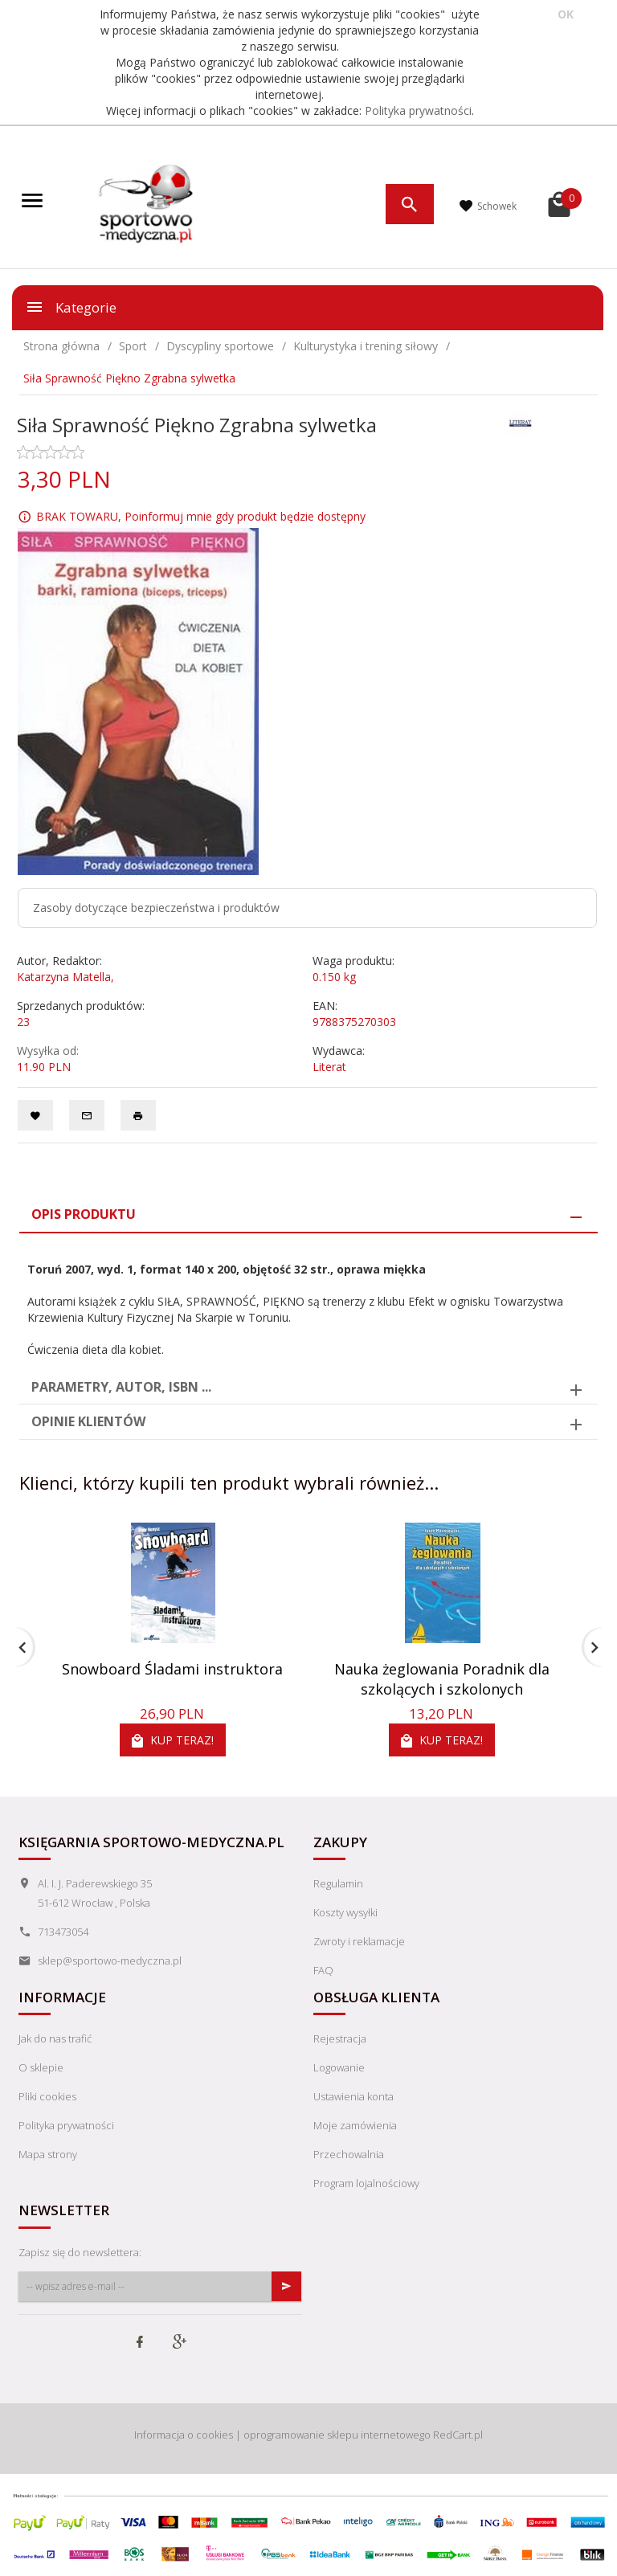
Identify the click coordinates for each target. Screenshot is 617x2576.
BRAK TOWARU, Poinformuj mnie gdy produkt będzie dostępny (201, 516)
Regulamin (338, 1883)
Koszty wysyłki (345, 1912)
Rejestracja (339, 2038)
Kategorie (70, 307)
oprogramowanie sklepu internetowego (337, 2434)
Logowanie (339, 2067)
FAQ (323, 1970)
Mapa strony (47, 2154)
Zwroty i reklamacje (359, 1941)
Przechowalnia (348, 2154)
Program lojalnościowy (366, 2183)
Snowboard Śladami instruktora (172, 1668)
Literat (329, 1066)
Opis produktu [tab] (83, 1214)
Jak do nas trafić (55, 2038)
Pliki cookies (47, 2096)
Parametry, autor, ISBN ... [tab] (121, 1387)
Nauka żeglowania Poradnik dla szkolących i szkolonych (442, 1679)
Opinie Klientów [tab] (88, 1421)
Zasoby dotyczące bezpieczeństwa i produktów (156, 907)
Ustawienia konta (353, 2096)
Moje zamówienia (355, 2125)
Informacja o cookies (183, 2434)
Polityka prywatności (418, 110)
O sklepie (40, 2067)
